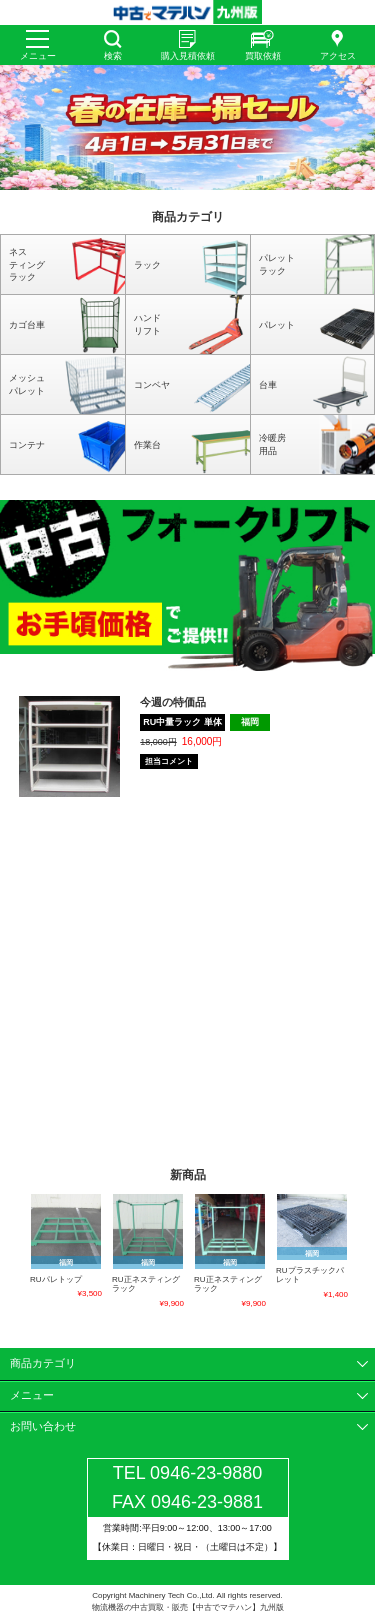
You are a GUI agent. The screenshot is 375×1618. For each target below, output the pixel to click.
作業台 (147, 445)
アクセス (338, 56)
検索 (113, 56)
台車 (268, 385)
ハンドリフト (147, 324)
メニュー (38, 56)
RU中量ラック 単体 (182, 722)
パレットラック (277, 264)
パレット (277, 325)
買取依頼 (263, 56)
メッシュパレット (27, 384)
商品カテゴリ (43, 1363)
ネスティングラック (27, 264)
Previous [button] (18, 1251)
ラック (147, 265)
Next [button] (356, 1251)
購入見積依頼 (188, 56)
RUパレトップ (56, 1279)
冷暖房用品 (272, 444)
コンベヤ (152, 385)
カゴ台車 (27, 325)
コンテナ (27, 445)
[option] (187, 127)
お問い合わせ (43, 1426)
